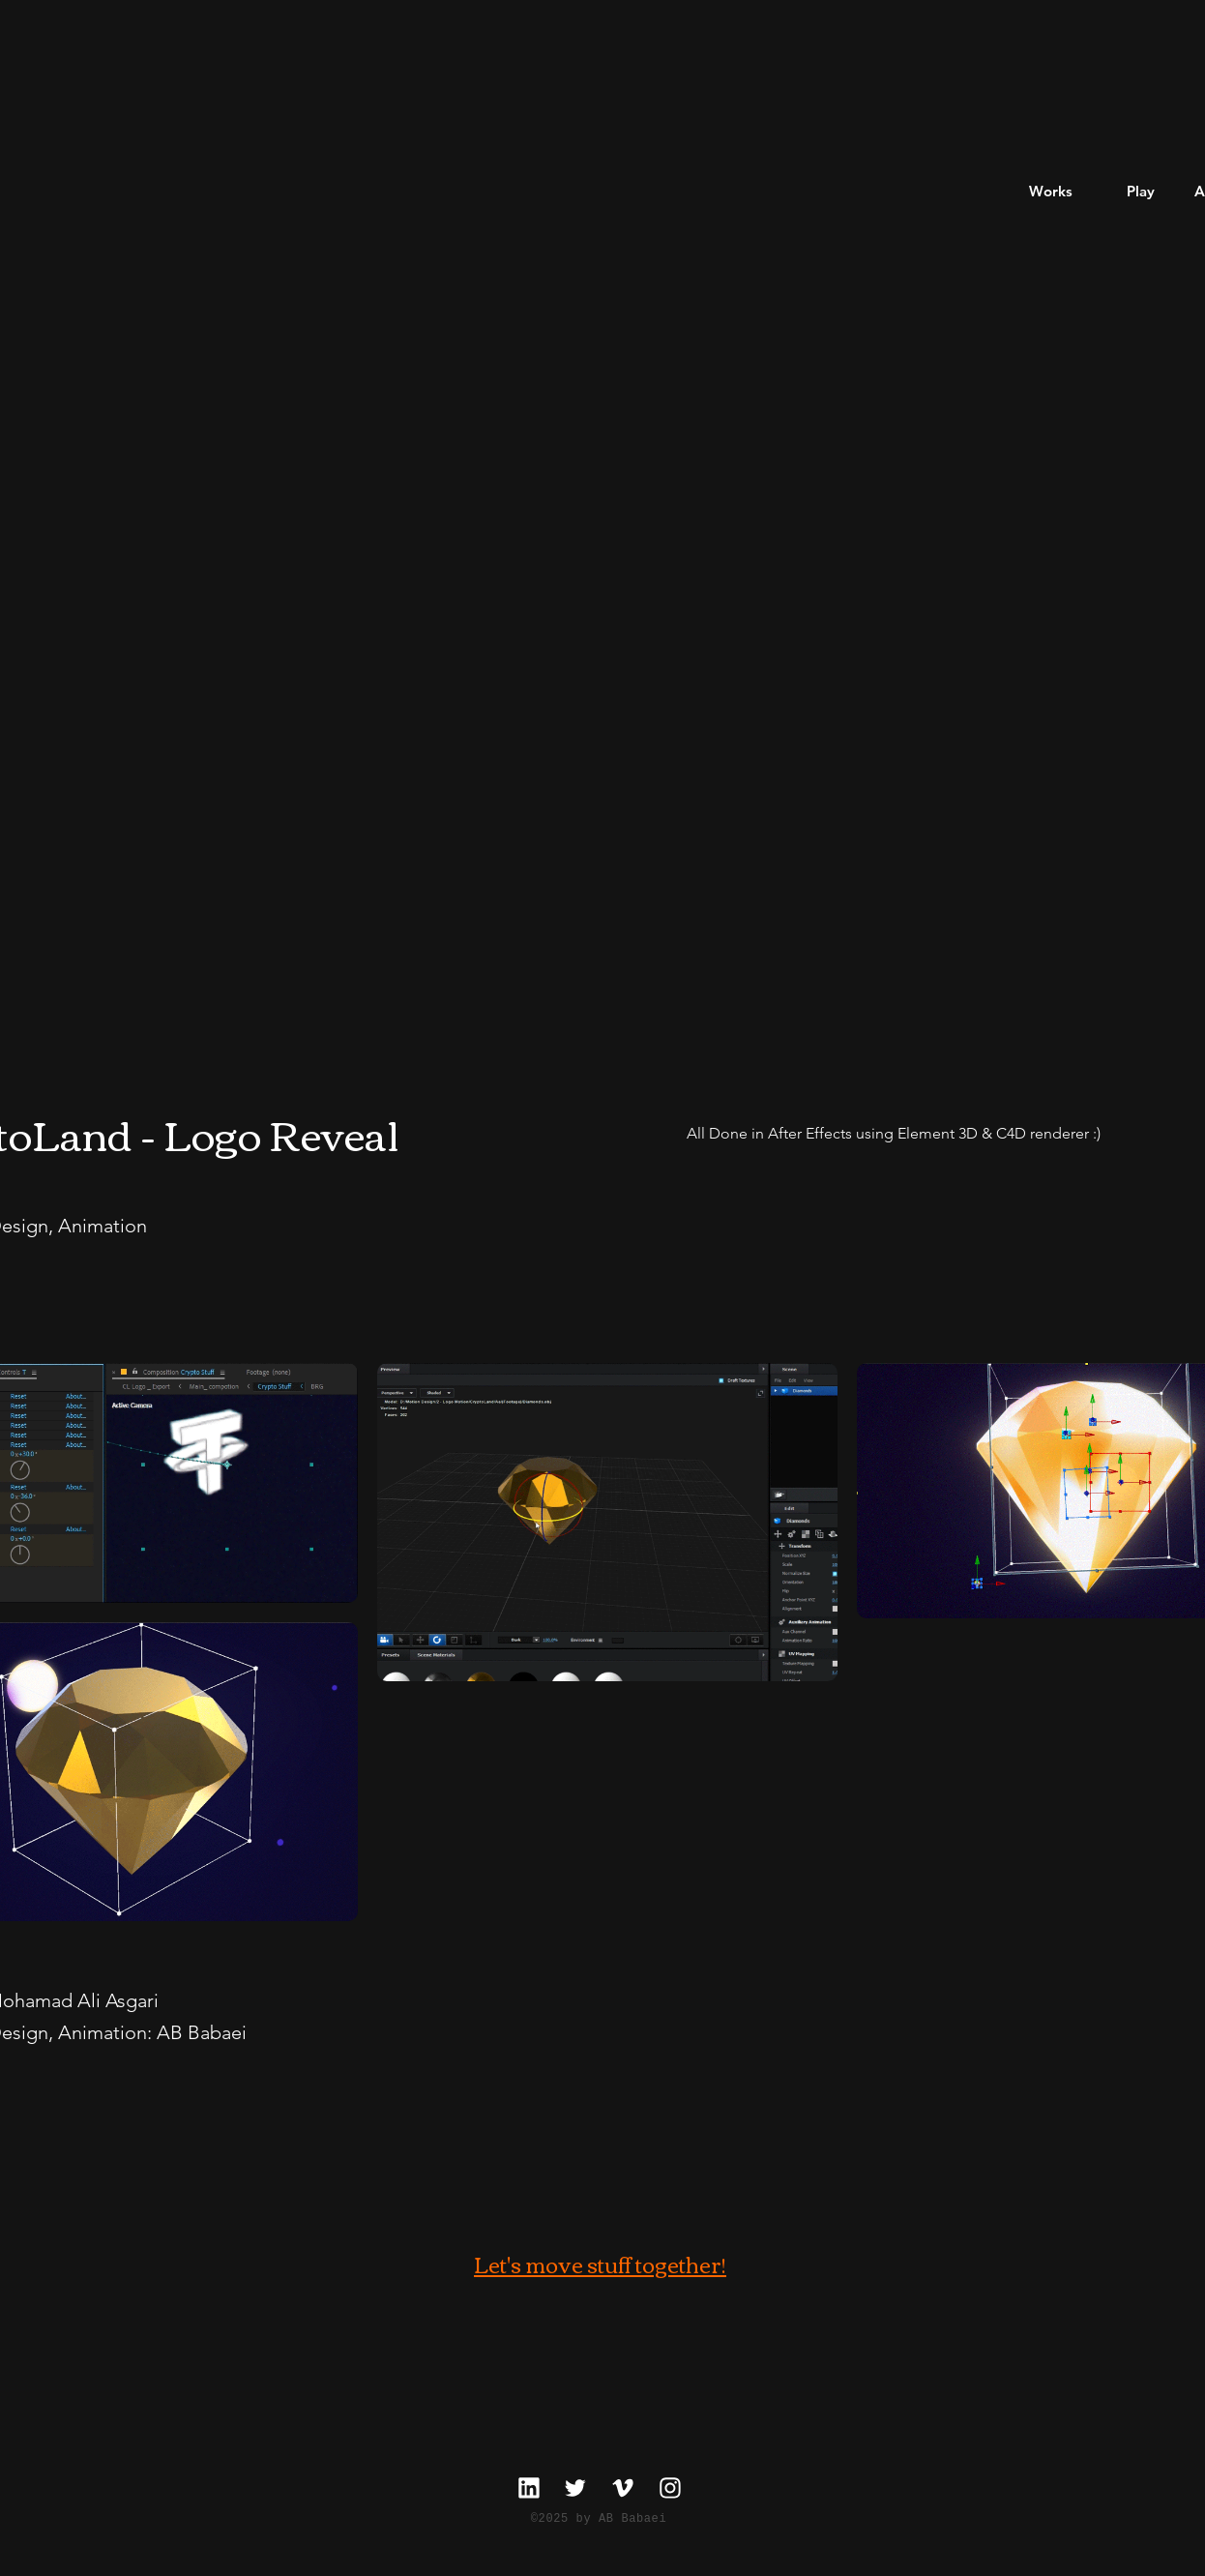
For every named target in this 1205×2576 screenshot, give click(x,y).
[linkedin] (528, 2487)
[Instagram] (669, 2487)
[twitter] (575, 2487)
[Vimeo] (622, 2487)
